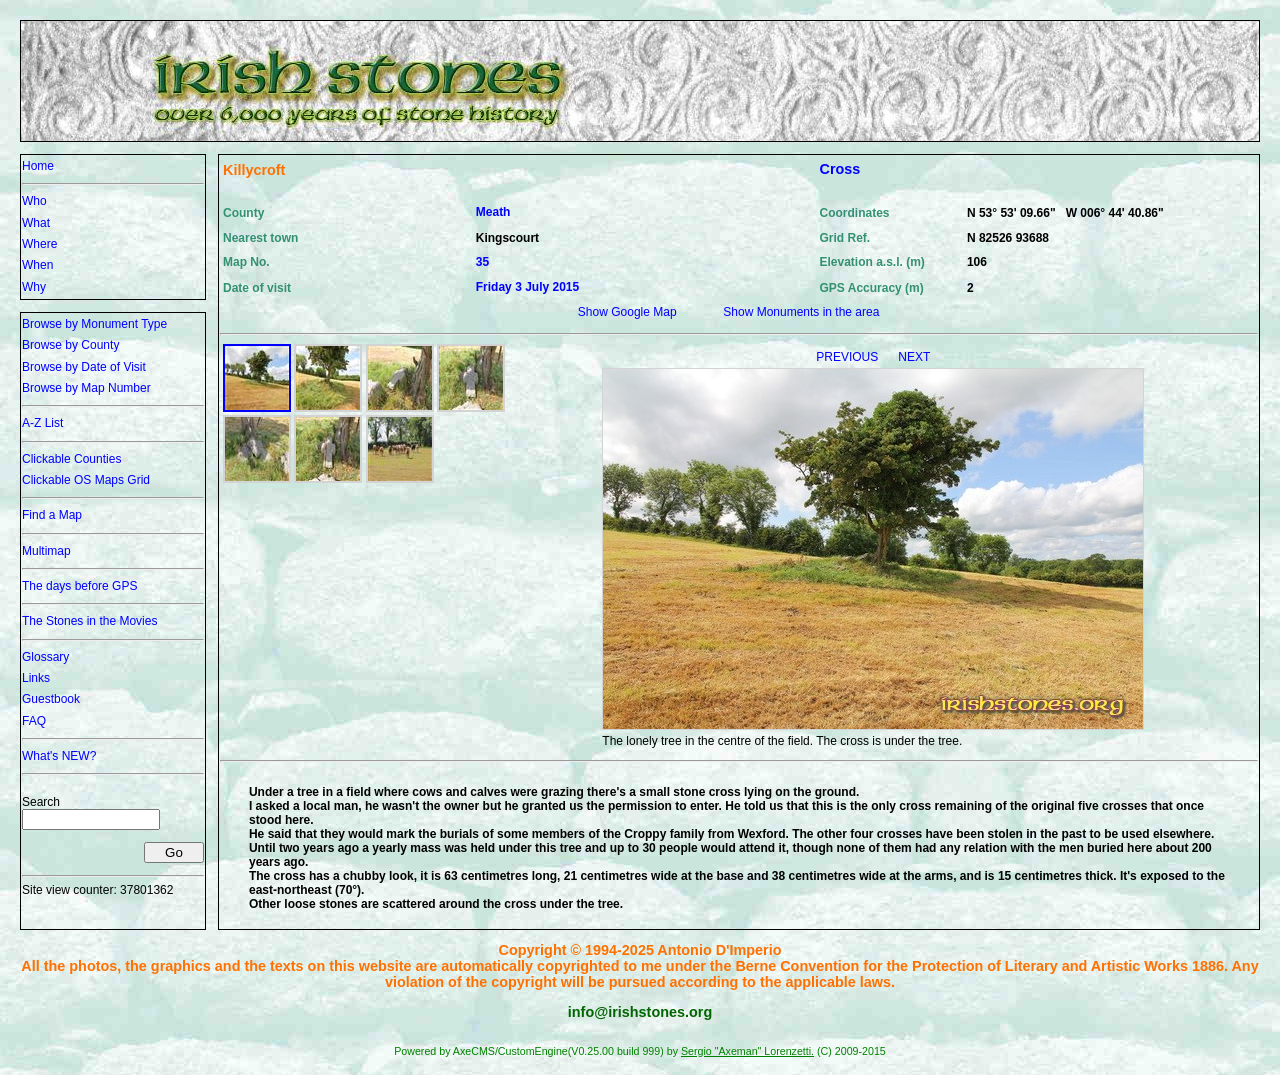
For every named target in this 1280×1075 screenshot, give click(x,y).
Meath (493, 212)
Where (39, 244)
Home (38, 166)
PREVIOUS (848, 357)
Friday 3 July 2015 (527, 287)
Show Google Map (627, 312)
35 (482, 262)
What (36, 223)
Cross (839, 169)
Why (34, 287)
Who (34, 201)
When (37, 265)
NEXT (914, 357)
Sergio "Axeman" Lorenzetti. (747, 1051)
